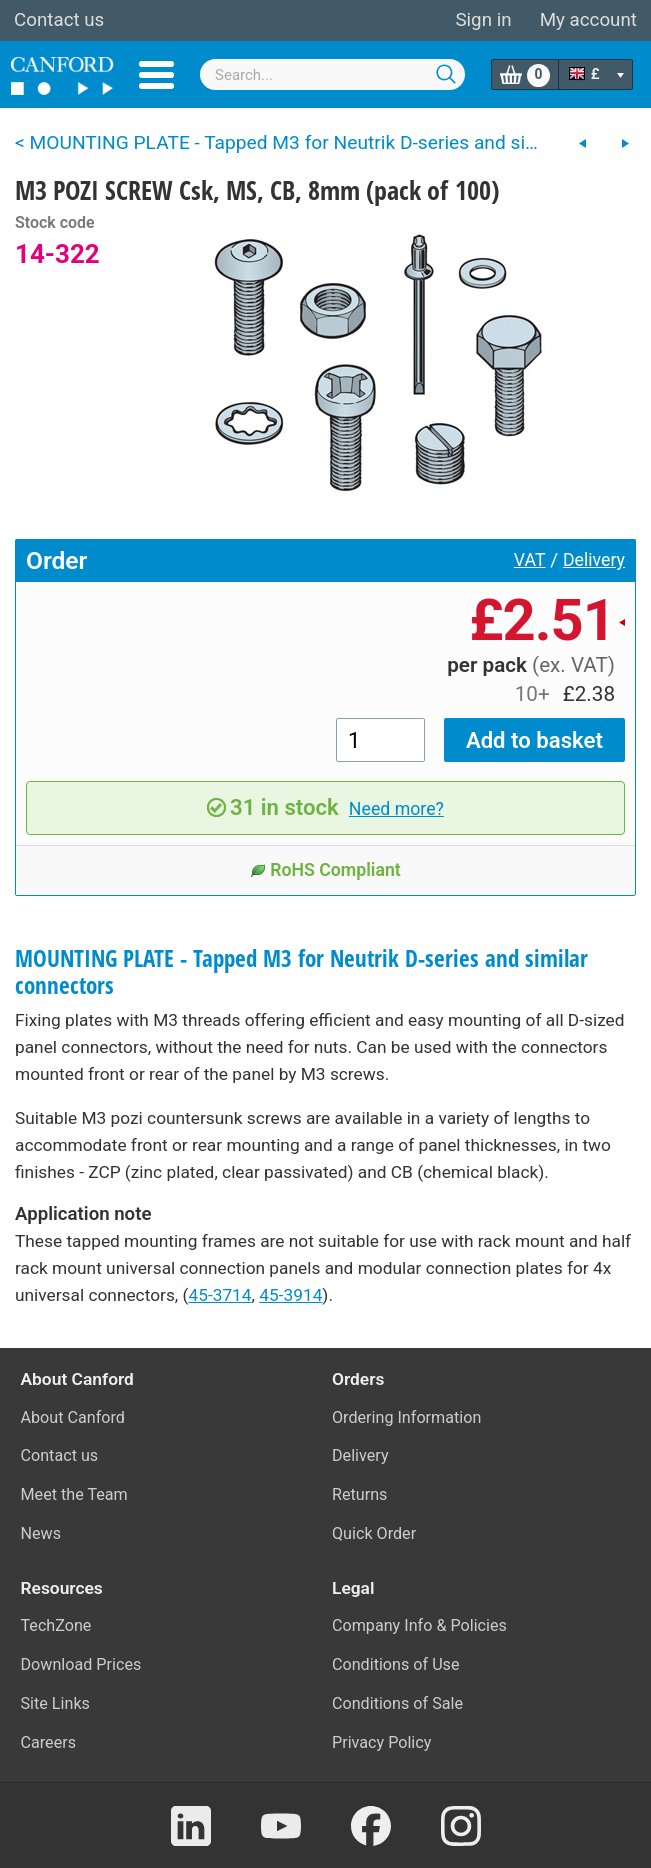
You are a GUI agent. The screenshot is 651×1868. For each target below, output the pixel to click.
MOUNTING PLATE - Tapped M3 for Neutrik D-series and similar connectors (301, 972)
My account (588, 20)
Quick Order (374, 1533)
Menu (156, 75)
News (41, 1533)
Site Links (55, 1703)
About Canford (73, 1417)
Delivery (594, 560)
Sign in (483, 20)
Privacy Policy (381, 1742)
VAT (530, 560)
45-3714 (219, 1295)
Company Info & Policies (419, 1625)
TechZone (56, 1625)
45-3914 (290, 1295)
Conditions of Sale (397, 1703)
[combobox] (332, 74)
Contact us (59, 20)
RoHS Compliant (325, 870)
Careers (49, 1742)
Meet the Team (74, 1494)
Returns (359, 1494)
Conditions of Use (396, 1664)
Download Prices (81, 1664)
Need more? (396, 809)
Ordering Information (406, 1417)
